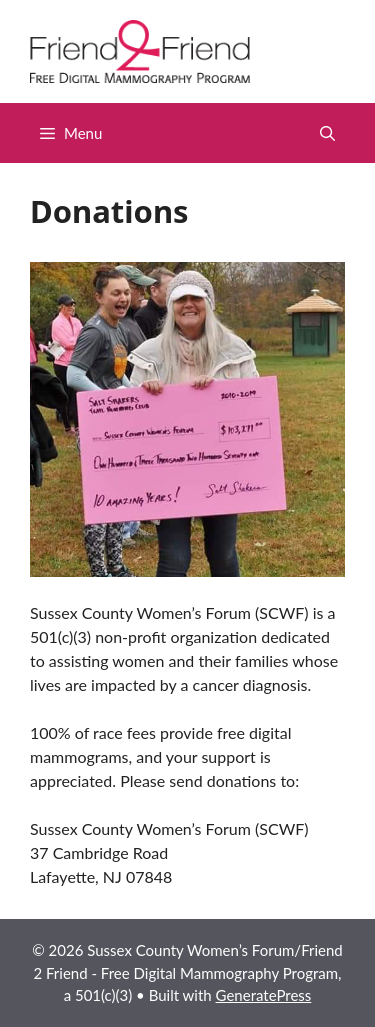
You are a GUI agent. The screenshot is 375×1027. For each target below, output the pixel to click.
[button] (327, 133)
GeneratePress (264, 995)
